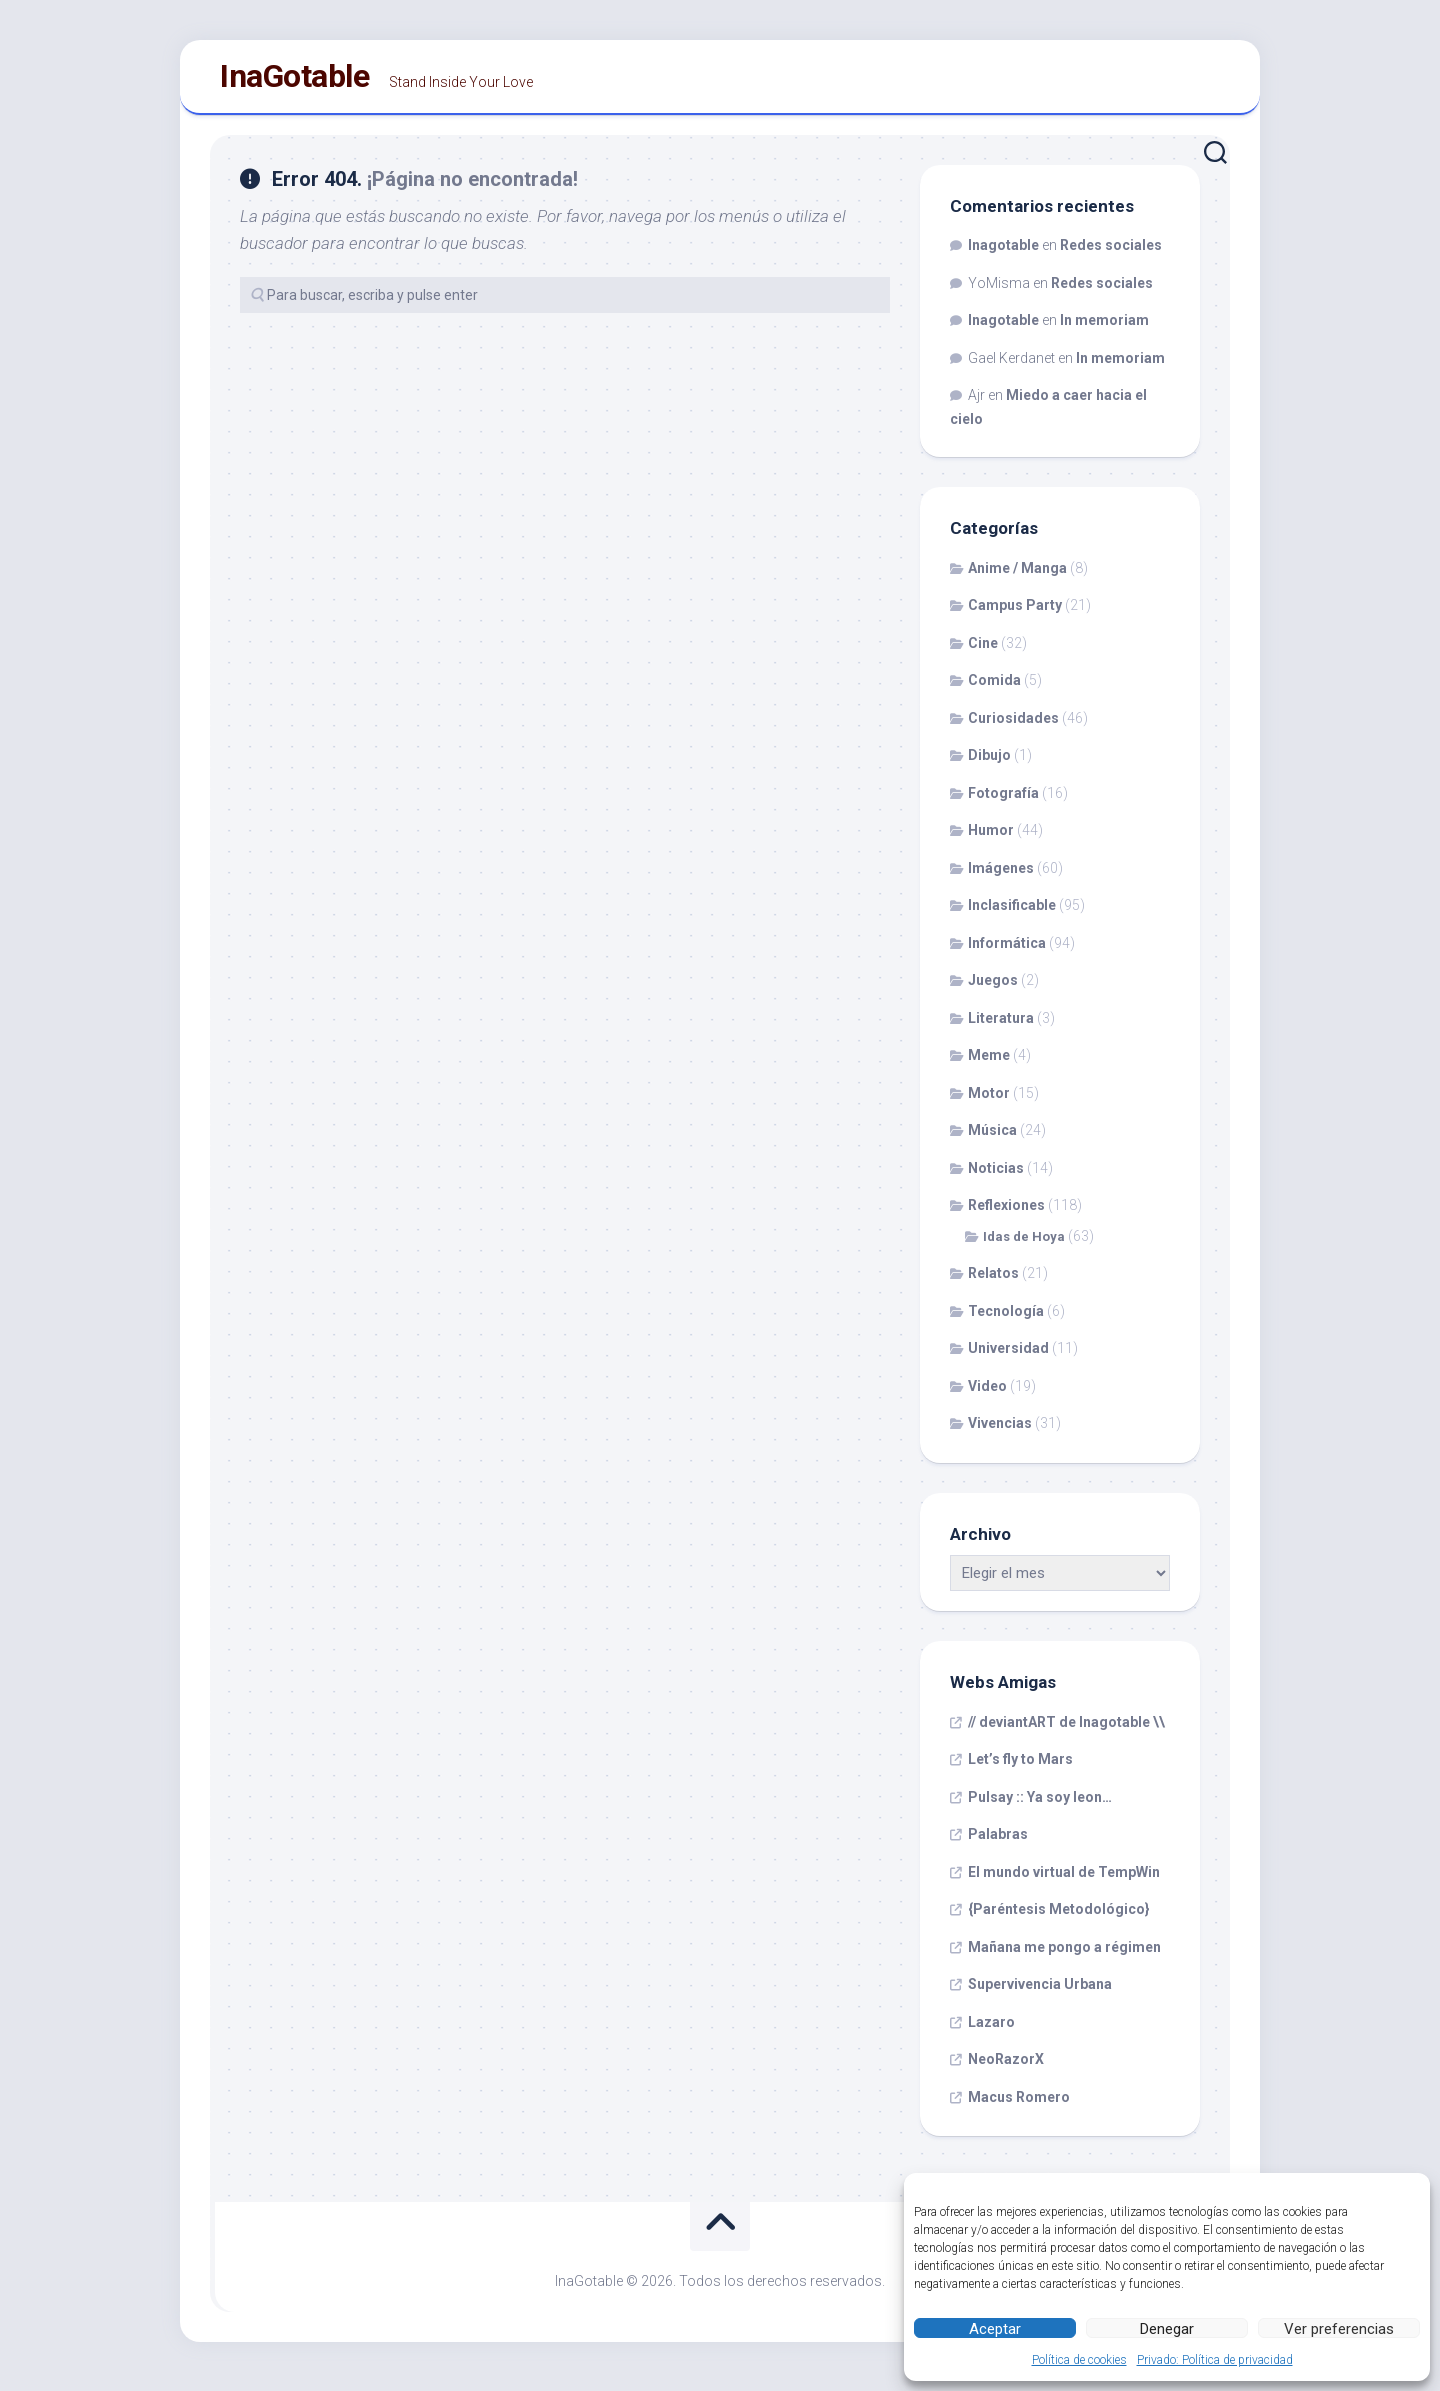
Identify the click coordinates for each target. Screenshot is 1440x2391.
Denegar (1167, 2329)
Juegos (993, 989)
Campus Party (1015, 614)
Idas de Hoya (1024, 1244)
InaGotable (294, 81)
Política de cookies (1079, 2360)
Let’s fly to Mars (1020, 1768)
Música (992, 1139)
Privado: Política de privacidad (1215, 2360)
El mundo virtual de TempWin (1064, 1880)
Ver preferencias (1339, 2329)
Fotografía (1003, 801)
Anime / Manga (1017, 576)
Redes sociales (1111, 254)
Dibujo (989, 764)
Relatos (993, 1282)
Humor (991, 839)
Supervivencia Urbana (1040, 1993)
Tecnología (1006, 1319)
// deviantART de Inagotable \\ (1066, 1730)
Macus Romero (1019, 2105)
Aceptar (995, 2329)
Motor (989, 1101)
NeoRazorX (1006, 2068)
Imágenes (1001, 876)
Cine (983, 651)
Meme (989, 1064)
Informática (1007, 951)
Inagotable (1003, 254)
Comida (994, 689)
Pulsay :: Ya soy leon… (1040, 1805)
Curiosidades (1013, 726)
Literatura (1001, 1026)
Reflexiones (1006, 1214)
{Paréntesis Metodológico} (1059, 1918)
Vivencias (1000, 1432)
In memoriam (1104, 329)
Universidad (1008, 1357)
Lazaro (991, 2030)
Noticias (996, 1176)
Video (987, 1394)
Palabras (998, 1843)
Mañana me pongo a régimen (1064, 1955)
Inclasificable (1012, 914)
